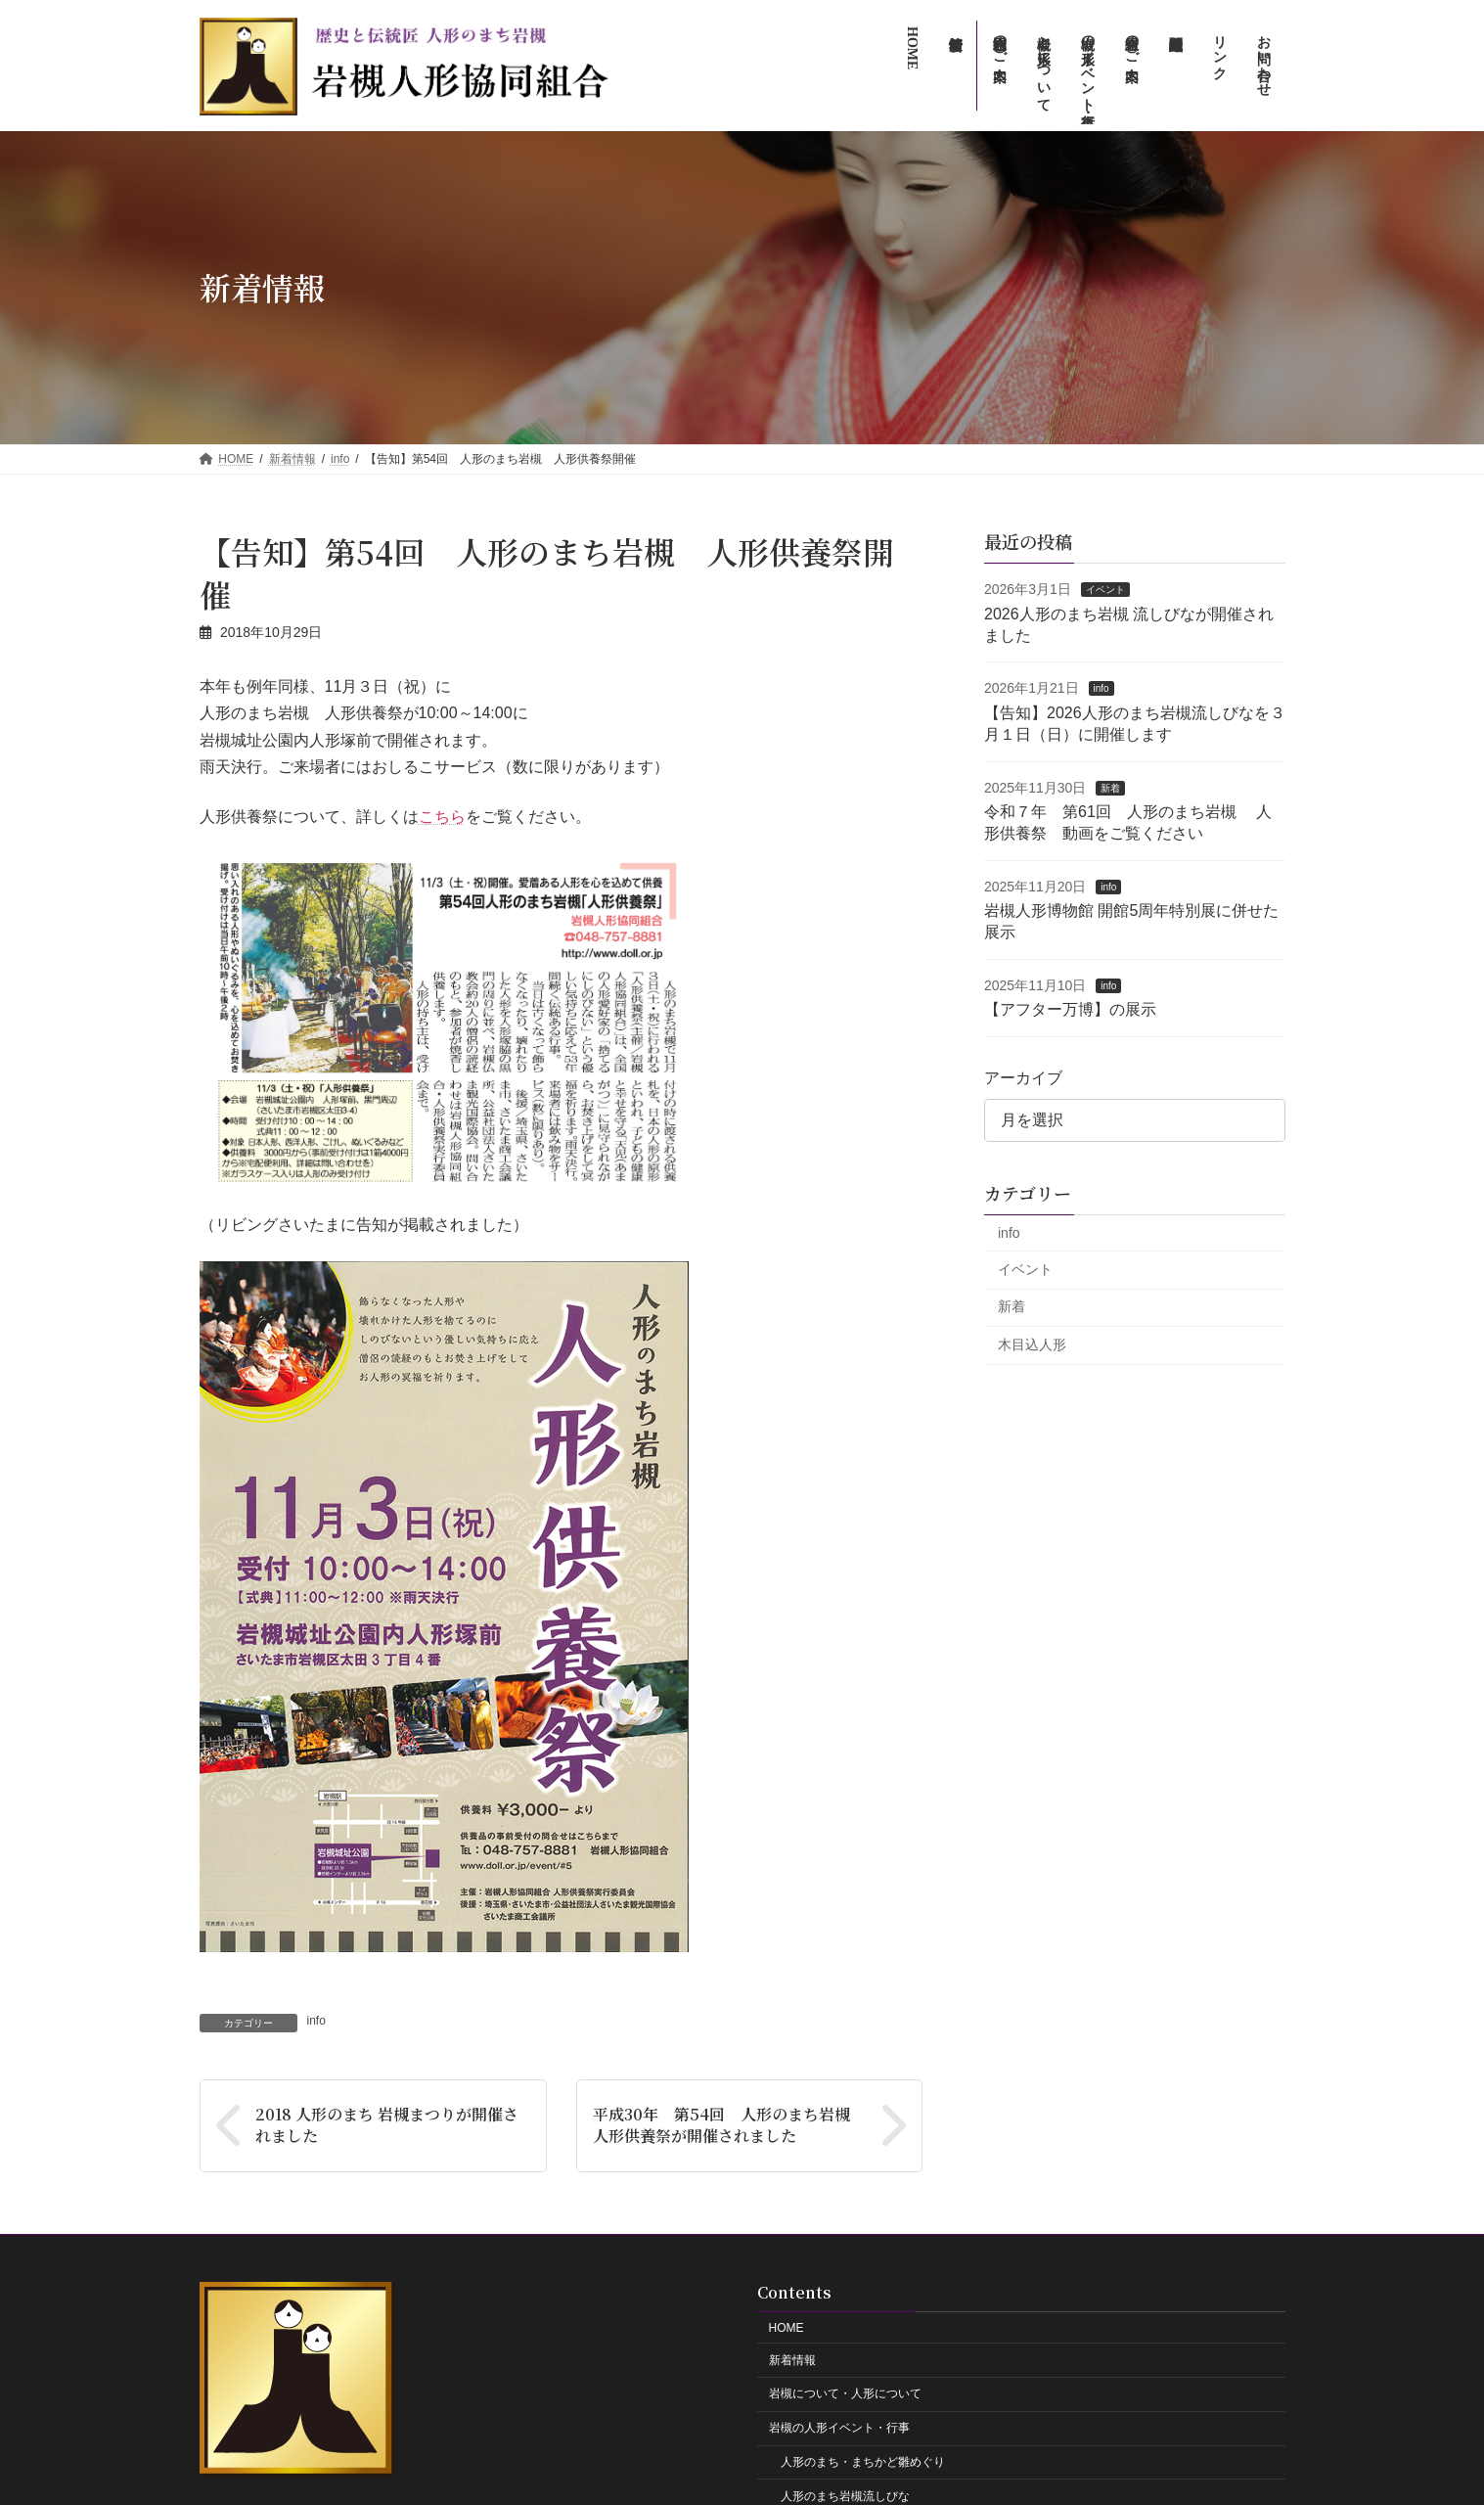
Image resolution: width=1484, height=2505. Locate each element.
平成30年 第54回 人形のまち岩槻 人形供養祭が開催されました (728, 2125)
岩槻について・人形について (845, 2394)
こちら (442, 816)
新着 (1110, 787)
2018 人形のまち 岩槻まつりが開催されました (386, 2125)
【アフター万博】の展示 (1070, 1009)
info (316, 2020)
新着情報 (792, 2360)
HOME (786, 2328)
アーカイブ (1023, 1077)
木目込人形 (1032, 1344)
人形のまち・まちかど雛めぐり (863, 2462)
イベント (1104, 589)
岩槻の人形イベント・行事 (839, 2429)
